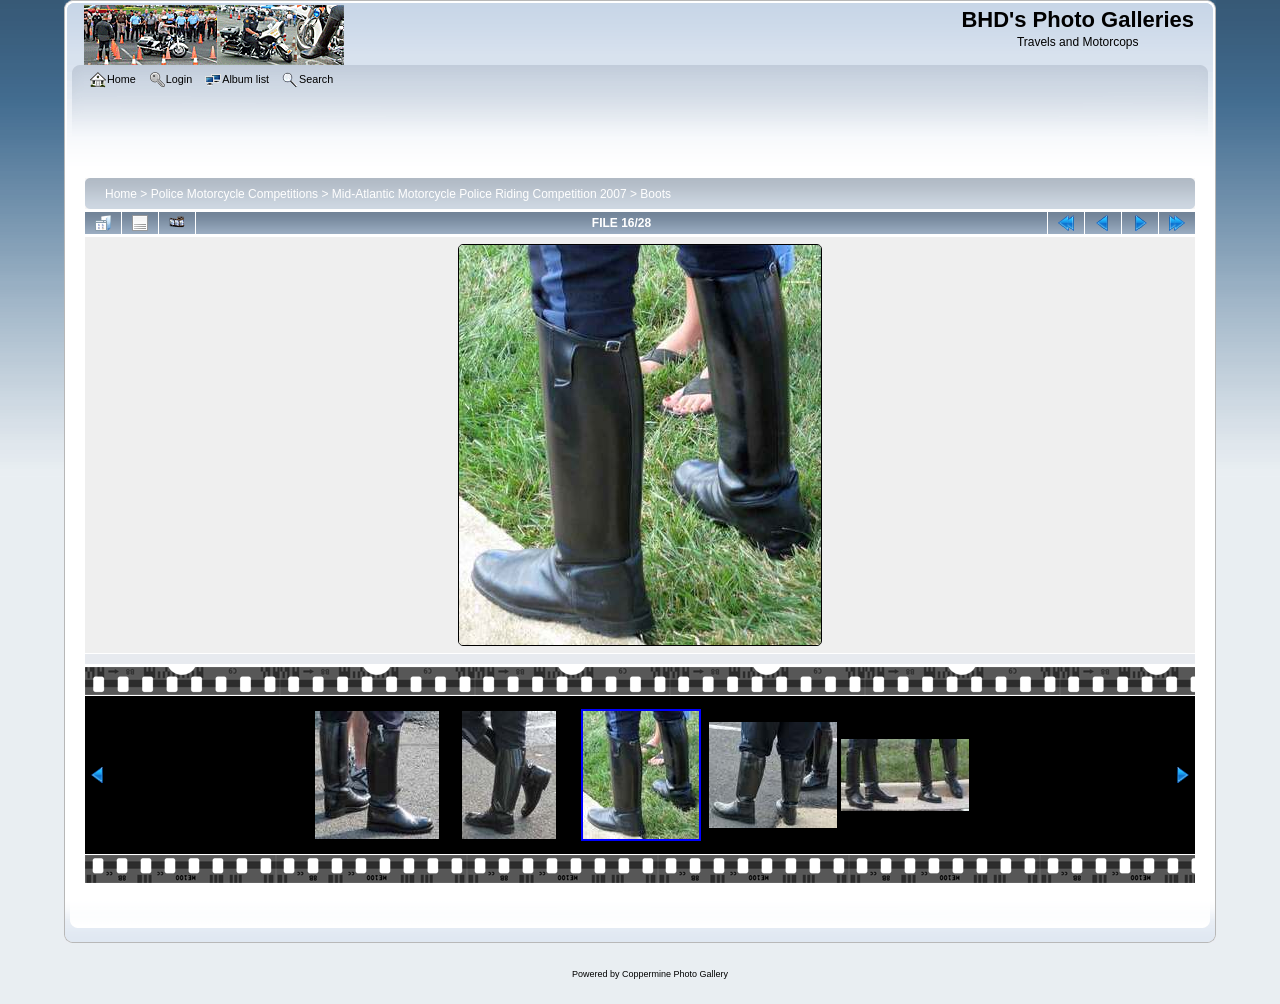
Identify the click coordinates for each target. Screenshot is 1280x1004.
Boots (655, 194)
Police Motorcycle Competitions (234, 194)
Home (121, 194)
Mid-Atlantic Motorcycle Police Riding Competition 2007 (479, 194)
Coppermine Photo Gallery (675, 974)
